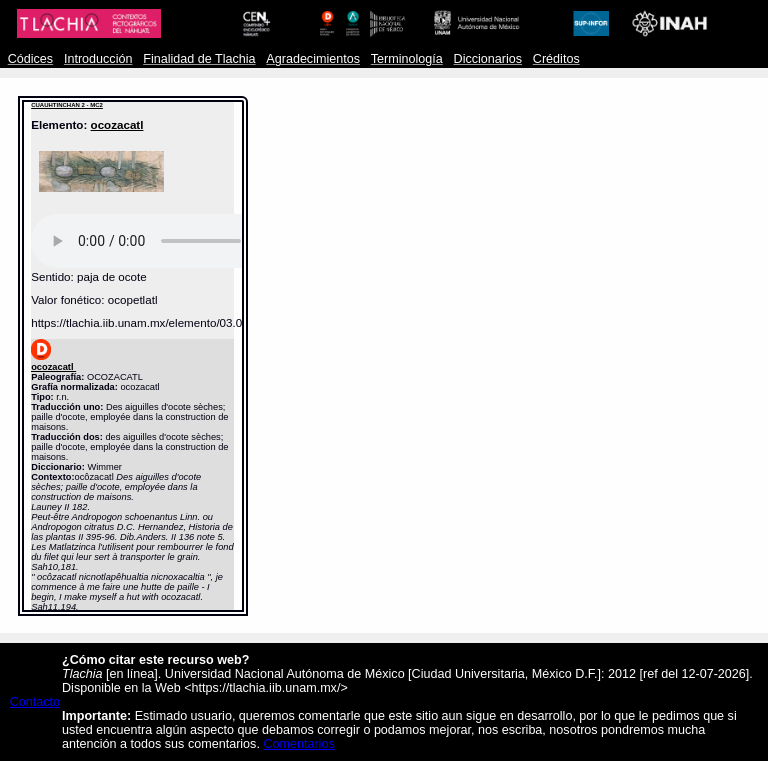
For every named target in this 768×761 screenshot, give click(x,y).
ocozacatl (117, 124)
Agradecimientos (313, 59)
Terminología (407, 59)
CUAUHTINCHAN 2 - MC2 (67, 105)
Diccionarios (488, 59)
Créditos (556, 59)
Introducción (98, 59)
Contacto (35, 702)
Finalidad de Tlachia (199, 59)
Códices (30, 59)
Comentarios (298, 744)
